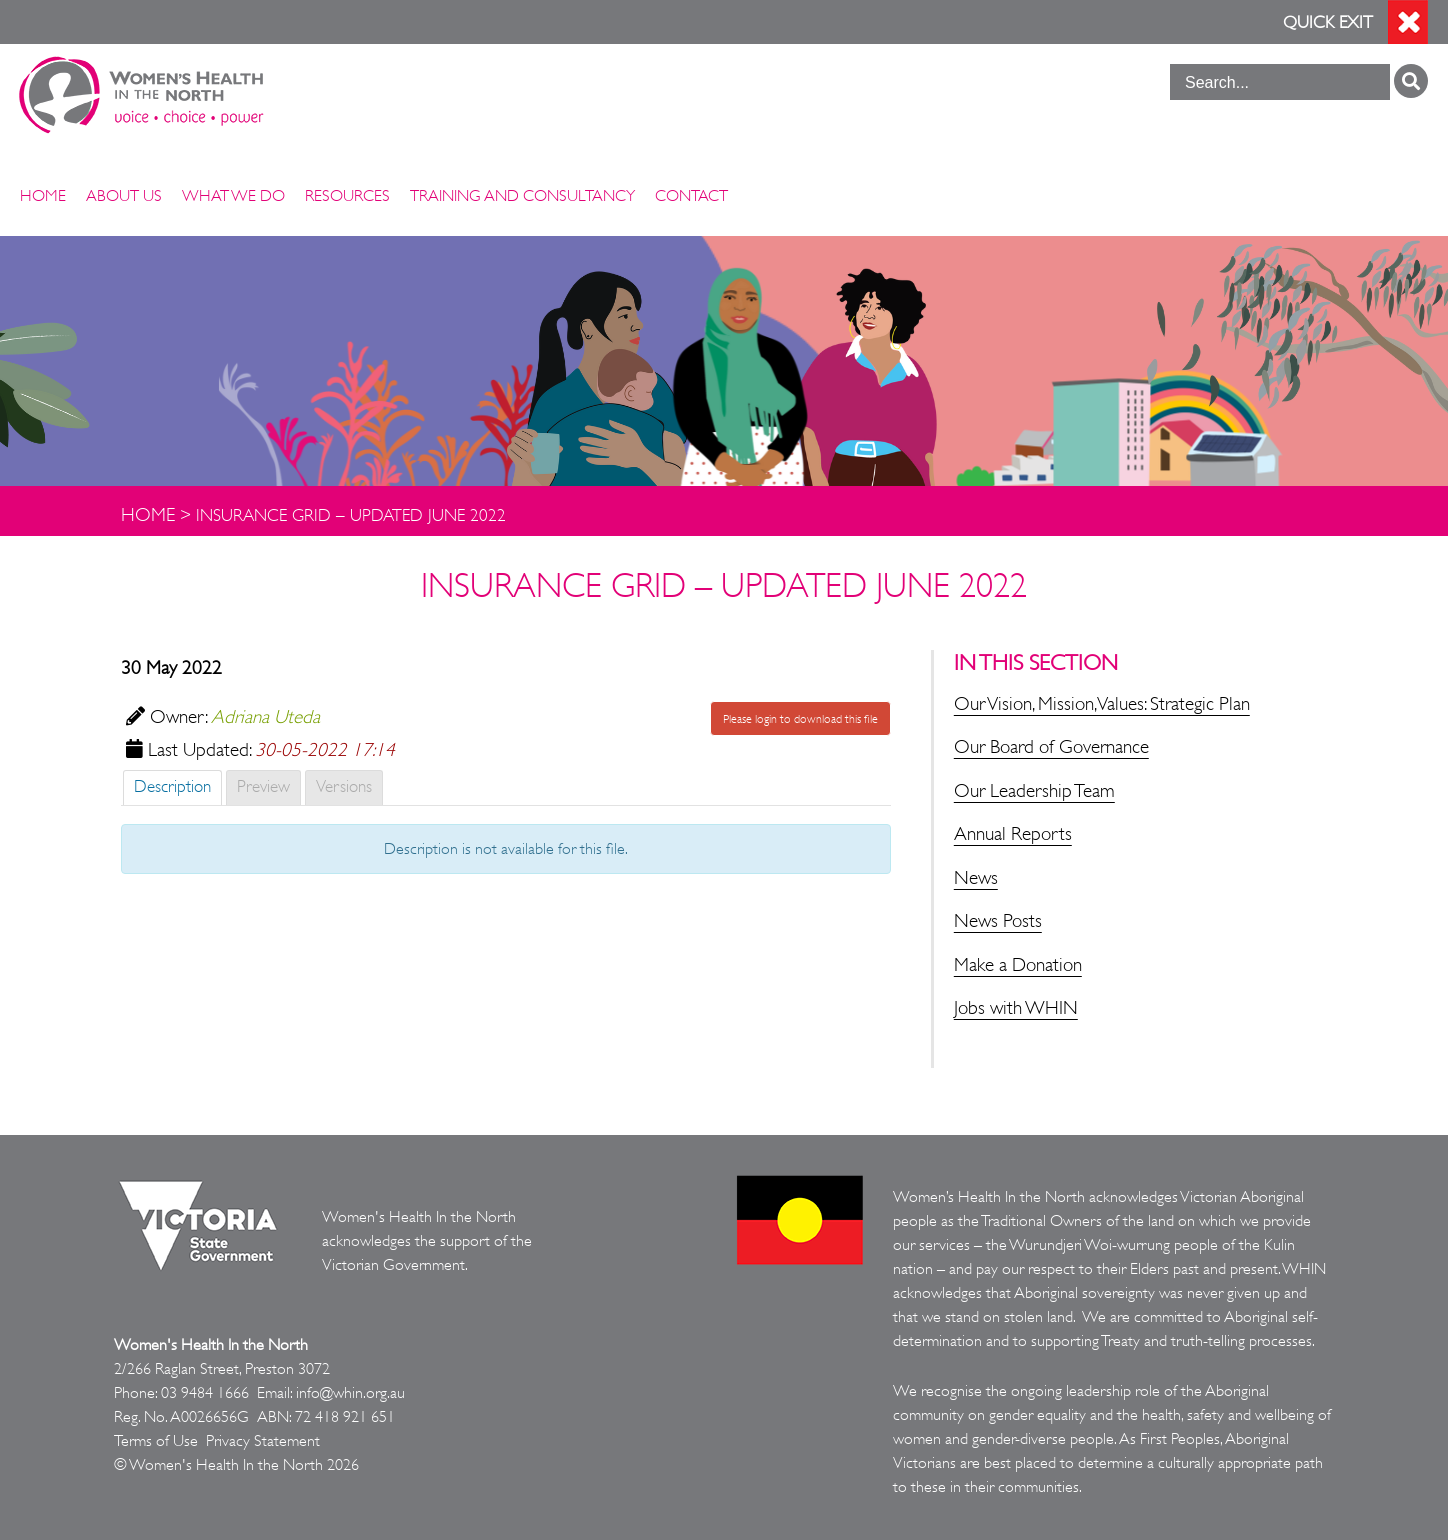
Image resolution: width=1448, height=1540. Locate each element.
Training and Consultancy (522, 196)
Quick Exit (1328, 22)
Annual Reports (1013, 834)
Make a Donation (1018, 965)
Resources (347, 196)
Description (172, 786)
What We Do (233, 196)
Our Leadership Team (1034, 791)
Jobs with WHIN (1016, 1008)
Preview (263, 786)
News (976, 878)
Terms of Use (156, 1441)
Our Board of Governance (1051, 747)
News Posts (998, 921)
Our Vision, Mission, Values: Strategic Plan (1102, 704)
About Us (124, 196)
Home (43, 196)
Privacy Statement (263, 1441)
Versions (344, 786)
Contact (691, 196)
